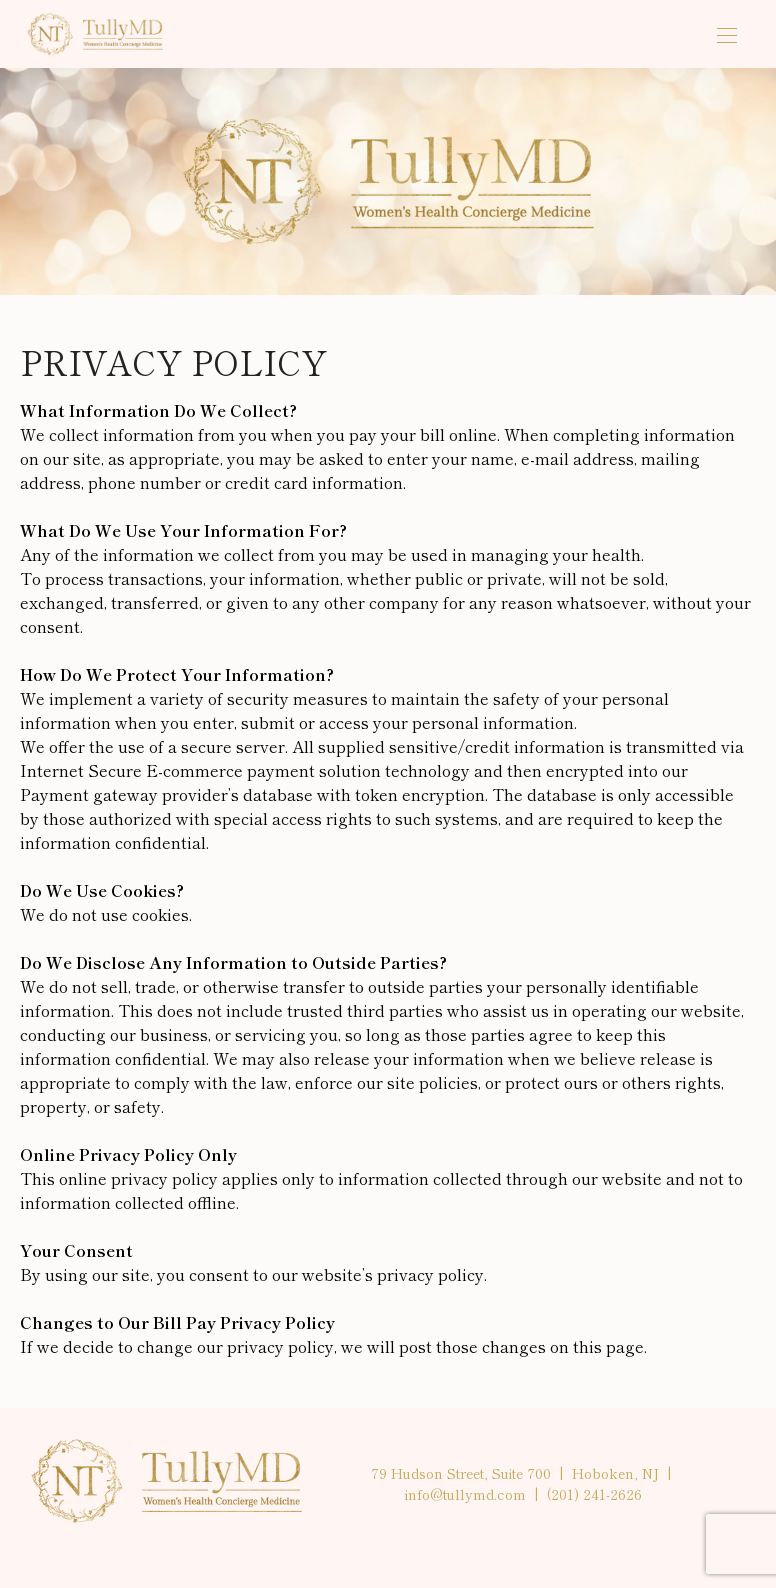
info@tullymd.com (465, 1494)
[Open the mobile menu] (727, 36)
